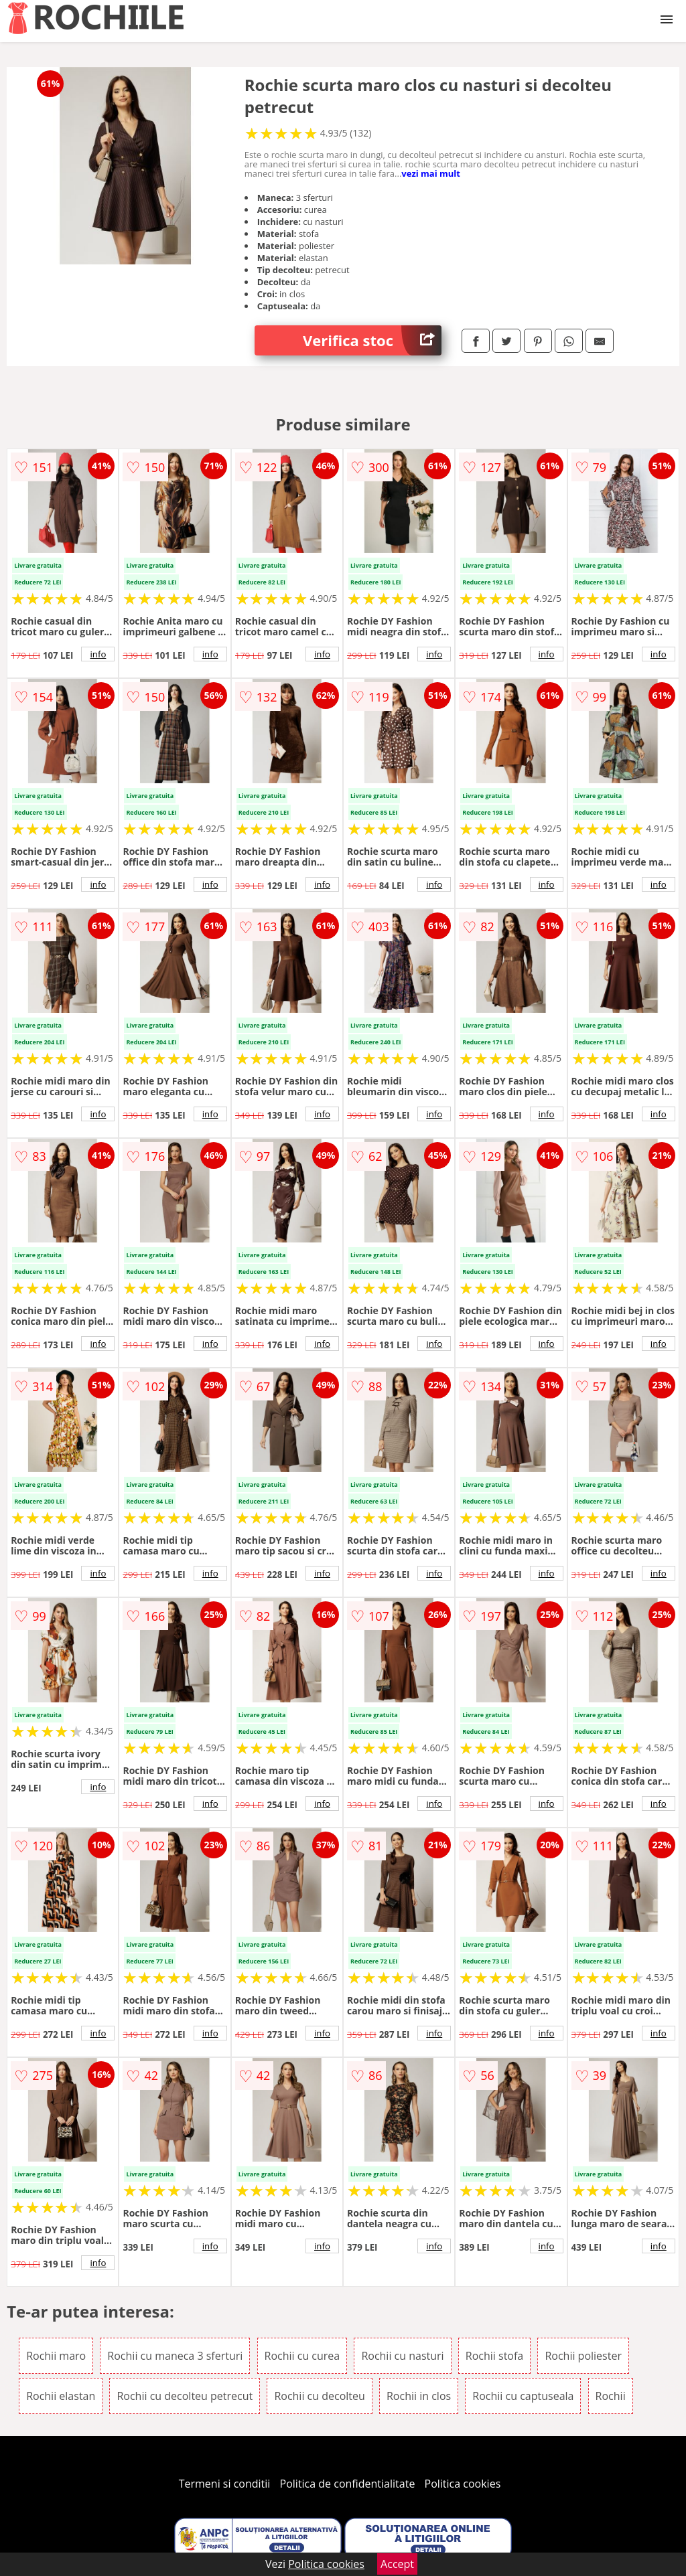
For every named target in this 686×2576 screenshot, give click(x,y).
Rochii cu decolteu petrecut (185, 2396)
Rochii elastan (60, 2396)
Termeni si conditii (225, 2483)
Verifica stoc (372, 340)
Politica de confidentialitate (347, 2483)
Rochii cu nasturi (402, 2355)
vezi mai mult (430, 173)
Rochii (611, 2396)
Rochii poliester (583, 2355)
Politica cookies (463, 2483)
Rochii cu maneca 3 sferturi (175, 2355)
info (98, 654)
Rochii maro (56, 2355)
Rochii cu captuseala (522, 2396)
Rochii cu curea (302, 2355)
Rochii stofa (494, 2355)
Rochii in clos (419, 2396)
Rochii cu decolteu (319, 2396)
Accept (397, 2564)
